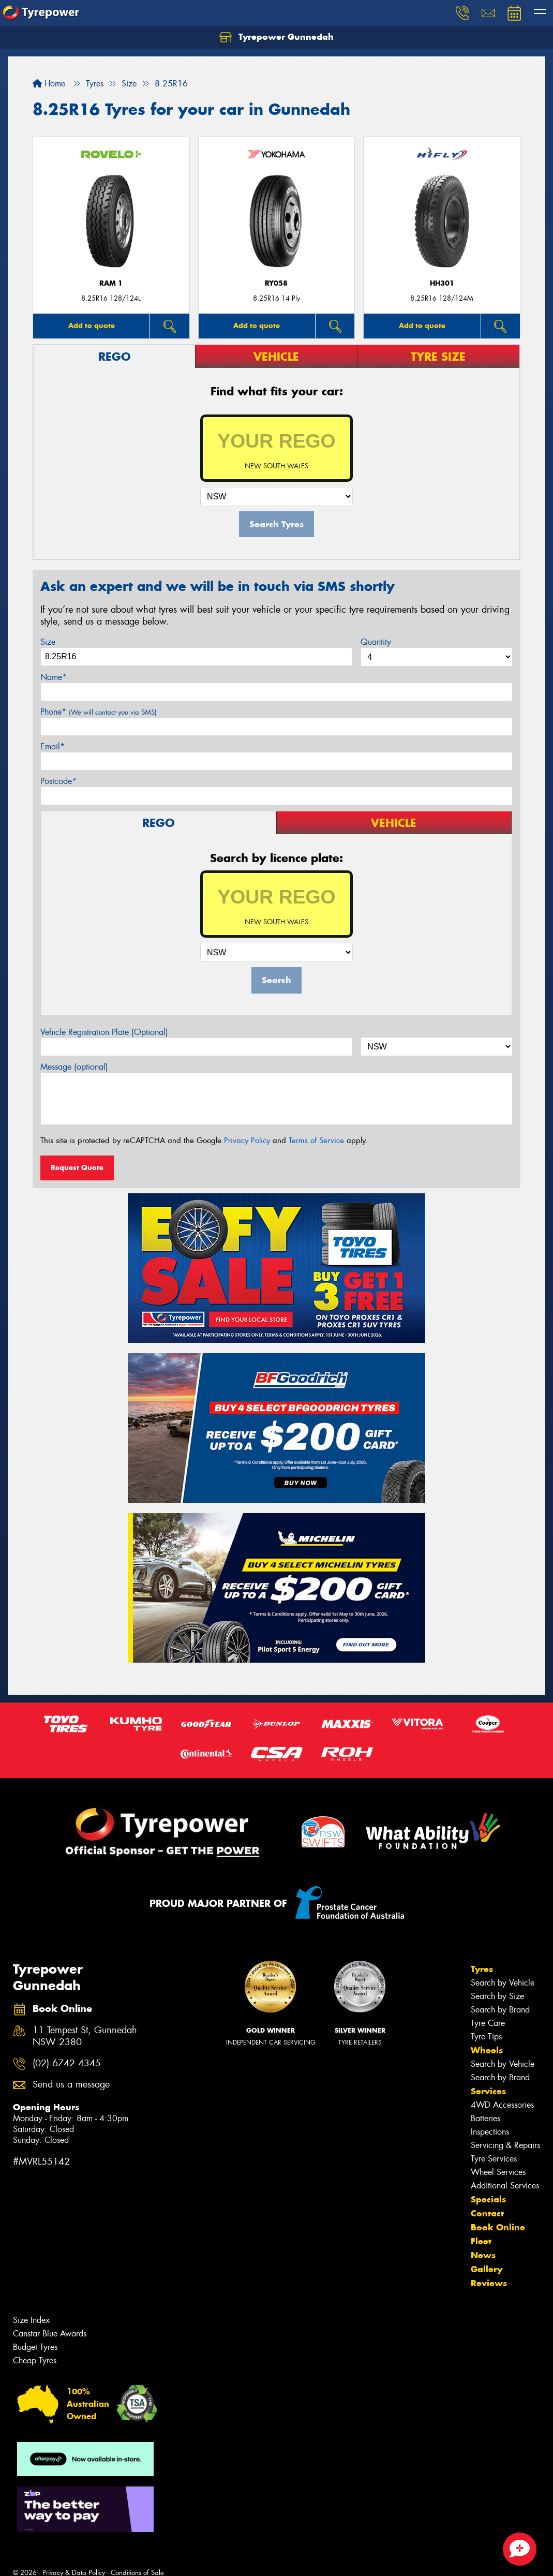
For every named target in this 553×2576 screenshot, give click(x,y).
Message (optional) (74, 1066)
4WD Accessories (502, 2104)
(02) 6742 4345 (67, 2063)
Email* (52, 746)
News (483, 2255)
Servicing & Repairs (505, 2145)
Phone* (98, 711)
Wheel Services (498, 2172)
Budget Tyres (35, 2347)
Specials (488, 2199)
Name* (53, 677)
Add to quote (91, 325)
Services (488, 2091)
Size (47, 641)
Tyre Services (494, 2158)
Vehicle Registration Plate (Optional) (104, 1032)
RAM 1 (111, 283)
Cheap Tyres (34, 2360)
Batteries (485, 2118)
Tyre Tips (486, 2036)
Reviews (489, 2283)
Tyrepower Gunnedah (276, 37)
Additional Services (505, 2185)
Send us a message (71, 2085)
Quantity (376, 641)
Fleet (481, 2241)
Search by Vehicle (502, 1982)
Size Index (31, 2320)
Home (49, 83)
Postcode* (58, 781)
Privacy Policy (247, 1140)
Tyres (482, 1969)
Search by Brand (500, 2009)
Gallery (486, 2269)
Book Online (498, 2227)
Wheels (487, 2050)
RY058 (276, 283)
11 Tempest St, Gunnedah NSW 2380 (85, 2036)
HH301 (442, 283)
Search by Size (497, 1996)
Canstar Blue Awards (49, 2333)
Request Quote (77, 1167)
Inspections (490, 2131)
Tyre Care (488, 2023)
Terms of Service (316, 1140)
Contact (487, 2213)
